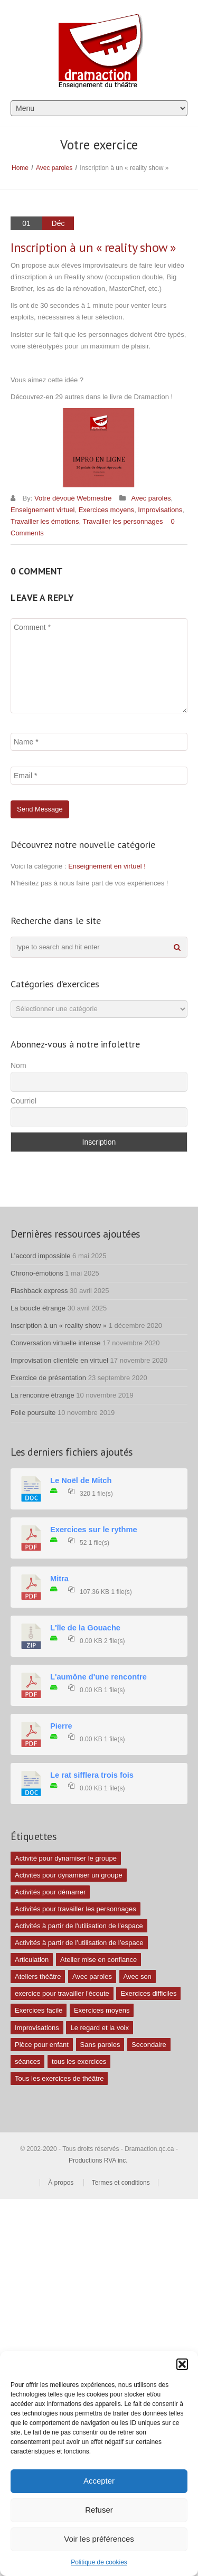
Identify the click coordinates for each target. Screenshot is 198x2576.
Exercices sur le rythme (93, 1529)
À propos (60, 2182)
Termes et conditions (121, 2182)
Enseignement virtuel (42, 510)
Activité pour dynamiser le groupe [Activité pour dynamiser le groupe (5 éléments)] (66, 1858)
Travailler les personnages (123, 521)
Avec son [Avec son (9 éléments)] (138, 1976)
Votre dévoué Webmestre (72, 498)
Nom (18, 1065)
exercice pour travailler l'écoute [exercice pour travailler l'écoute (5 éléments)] (62, 1993)
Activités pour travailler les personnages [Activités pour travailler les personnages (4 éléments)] (75, 1909)
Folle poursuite (33, 1413)
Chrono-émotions (37, 1273)
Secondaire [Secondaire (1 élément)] (148, 2045)
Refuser (99, 2509)
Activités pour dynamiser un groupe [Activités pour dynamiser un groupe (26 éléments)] (68, 1875)
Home (20, 168)
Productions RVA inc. (99, 2160)
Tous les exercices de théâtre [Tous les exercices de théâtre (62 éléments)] (59, 2078)
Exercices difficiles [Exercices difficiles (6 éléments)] (148, 1993)
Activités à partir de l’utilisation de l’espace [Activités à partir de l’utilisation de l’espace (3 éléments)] (79, 1943)
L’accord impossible (40, 1256)
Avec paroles (54, 168)
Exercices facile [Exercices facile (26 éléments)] (38, 2010)
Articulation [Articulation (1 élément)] (32, 1960)
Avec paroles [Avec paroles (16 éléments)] (92, 1976)
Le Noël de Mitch (80, 1480)
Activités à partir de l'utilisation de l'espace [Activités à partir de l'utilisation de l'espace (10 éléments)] (79, 1926)
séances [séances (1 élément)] (27, 2061)
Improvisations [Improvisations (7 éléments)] (37, 2028)
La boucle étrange (38, 1308)
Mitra (59, 1578)
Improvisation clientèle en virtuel (59, 1360)
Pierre (61, 1726)
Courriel (23, 1101)
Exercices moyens (106, 510)
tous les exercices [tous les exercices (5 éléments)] (79, 2061)
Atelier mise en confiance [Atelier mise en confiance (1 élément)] (98, 1960)
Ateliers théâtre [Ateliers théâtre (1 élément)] (38, 1976)
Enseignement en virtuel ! (107, 866)
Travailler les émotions (45, 521)
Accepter (99, 2480)
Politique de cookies (99, 2562)
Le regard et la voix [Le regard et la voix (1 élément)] (99, 2028)
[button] (182, 2364)
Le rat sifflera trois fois (92, 1775)
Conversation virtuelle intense (56, 1343)
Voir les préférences (99, 2538)
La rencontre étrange (42, 1395)
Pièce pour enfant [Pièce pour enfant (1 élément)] (42, 2045)
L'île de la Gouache (85, 1628)
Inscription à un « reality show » (59, 1325)
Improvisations (160, 510)
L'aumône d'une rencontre (98, 1677)
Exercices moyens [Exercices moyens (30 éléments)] (101, 2010)
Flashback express (39, 1291)
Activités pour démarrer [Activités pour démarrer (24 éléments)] (50, 1892)
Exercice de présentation (48, 1378)
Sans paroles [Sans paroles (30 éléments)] (100, 2045)
